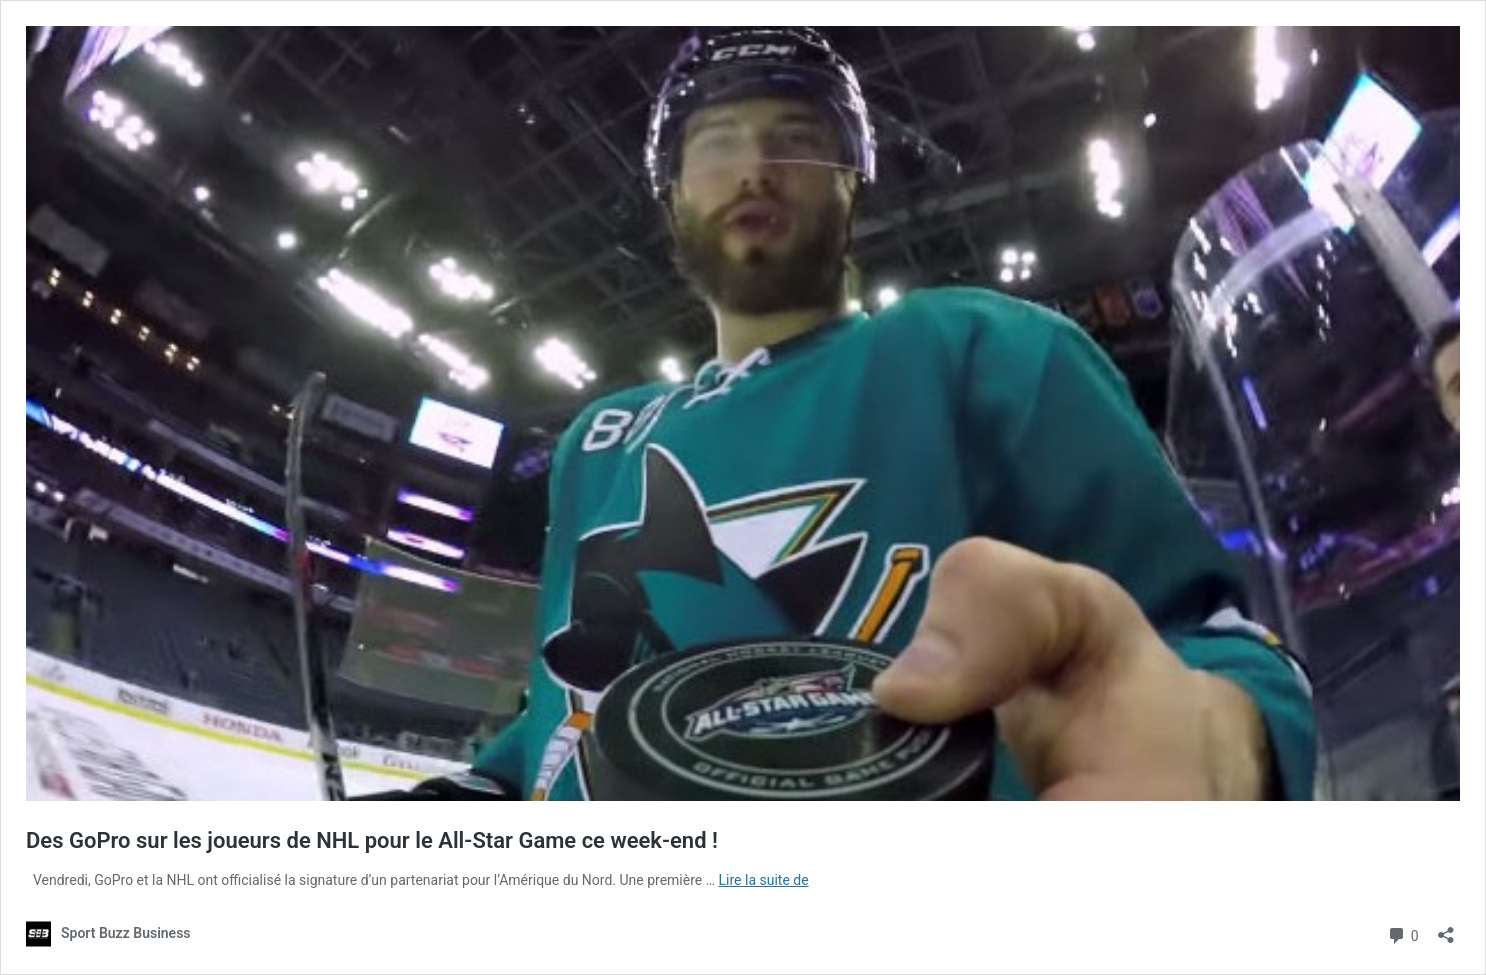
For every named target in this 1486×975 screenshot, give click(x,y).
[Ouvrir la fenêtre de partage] (1446, 928)
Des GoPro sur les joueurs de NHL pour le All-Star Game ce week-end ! (372, 840)
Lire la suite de (764, 880)
